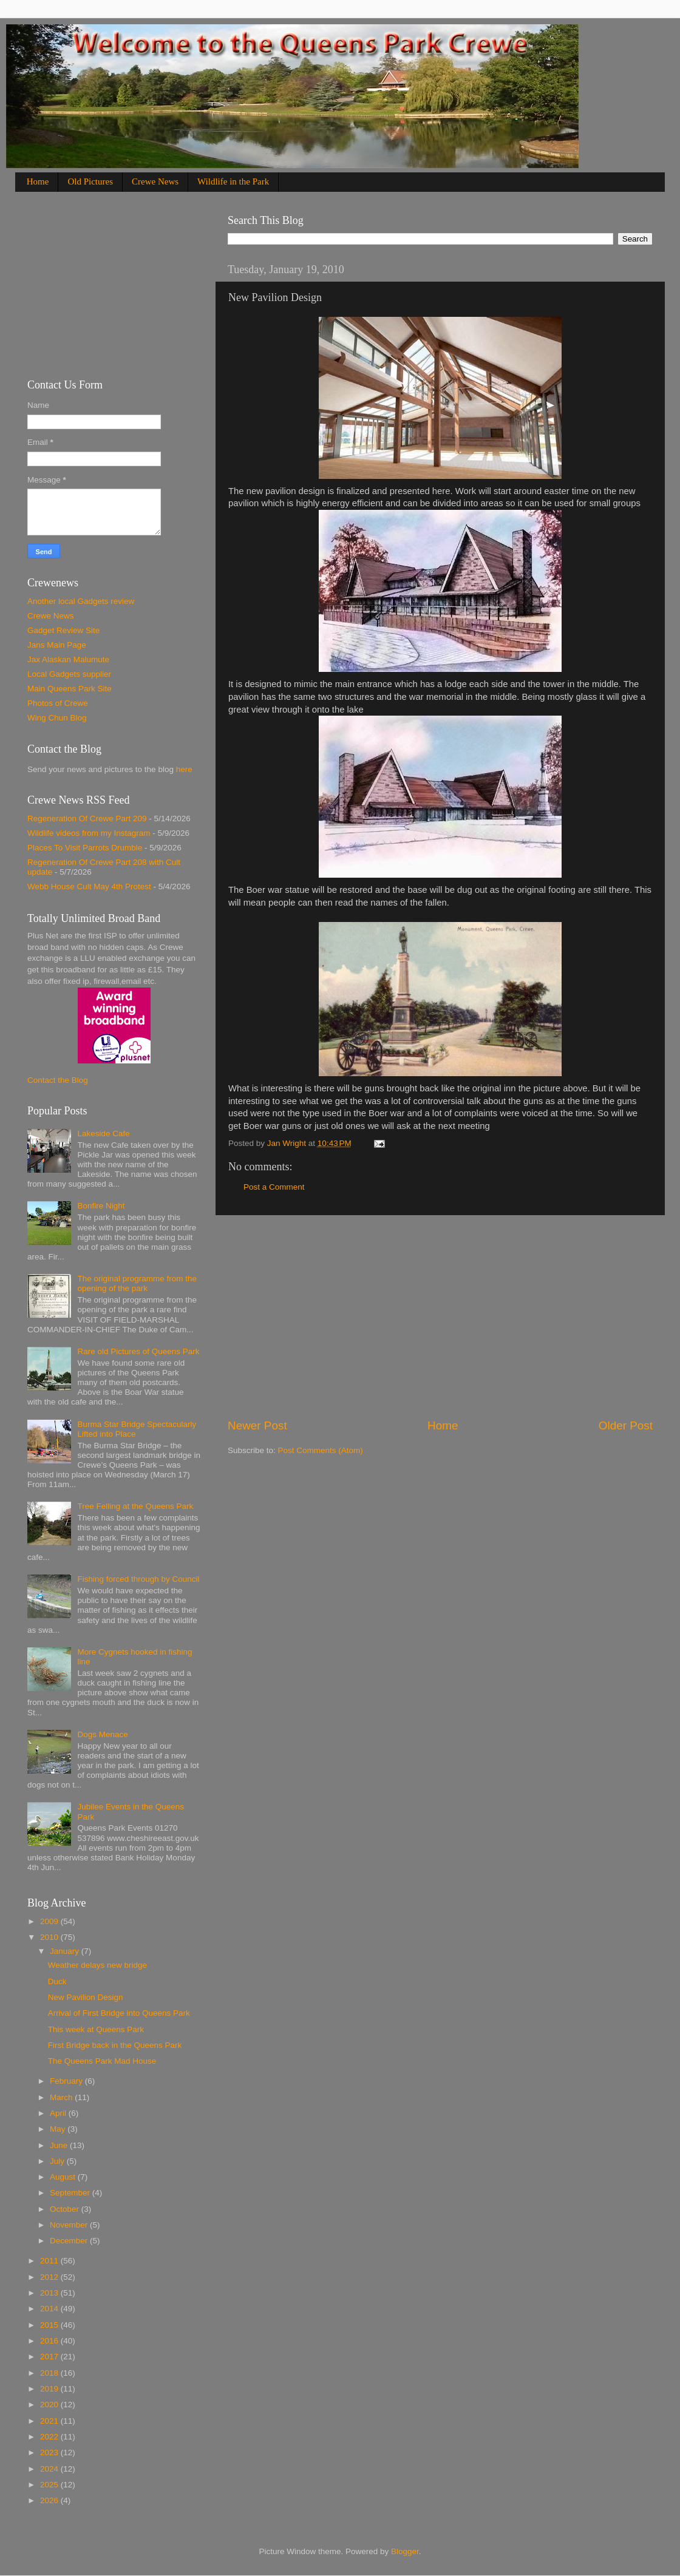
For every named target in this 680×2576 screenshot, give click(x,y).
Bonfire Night (100, 1205)
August (64, 2176)
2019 (50, 2388)
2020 (50, 2404)
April (59, 2113)
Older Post (626, 1425)
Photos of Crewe (57, 703)
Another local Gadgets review (80, 601)
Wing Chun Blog (57, 717)
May (58, 2129)
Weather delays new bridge (97, 1965)
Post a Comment (274, 1186)
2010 (50, 1937)
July (58, 2161)
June (60, 2145)
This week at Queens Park (96, 2029)
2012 (50, 2277)
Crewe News (155, 181)
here (184, 769)
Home (38, 181)
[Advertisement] (440, 1317)
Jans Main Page (56, 644)
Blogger (405, 2551)
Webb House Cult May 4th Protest (89, 886)
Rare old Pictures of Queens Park (138, 1351)
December (70, 2240)
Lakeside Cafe (103, 1133)
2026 (50, 2500)
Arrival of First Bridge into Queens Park (119, 2013)
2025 (50, 2484)
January (65, 1951)
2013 (50, 2292)
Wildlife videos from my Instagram (89, 833)
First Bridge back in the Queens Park (115, 2045)
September (71, 2192)
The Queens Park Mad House (102, 2061)
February (67, 2081)
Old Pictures (90, 181)
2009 (50, 1921)
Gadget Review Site (63, 630)
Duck (57, 1981)
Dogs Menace (102, 1734)
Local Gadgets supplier (69, 674)
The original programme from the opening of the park (137, 1283)
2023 (50, 2452)
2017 (50, 2356)
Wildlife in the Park (233, 181)
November (70, 2224)
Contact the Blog (57, 1080)
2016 (50, 2340)
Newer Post (257, 1425)
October (65, 2209)
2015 (50, 2325)
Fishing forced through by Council (138, 1579)
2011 (50, 2260)
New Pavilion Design (85, 1997)
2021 (50, 2420)
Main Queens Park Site (69, 688)
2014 (50, 2308)
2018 (50, 2373)
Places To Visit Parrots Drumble (84, 847)
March (62, 2097)
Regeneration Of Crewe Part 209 (87, 818)
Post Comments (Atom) (320, 1450)
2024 (50, 2468)
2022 (50, 2436)
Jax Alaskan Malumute (68, 659)
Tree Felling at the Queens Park (135, 1506)
